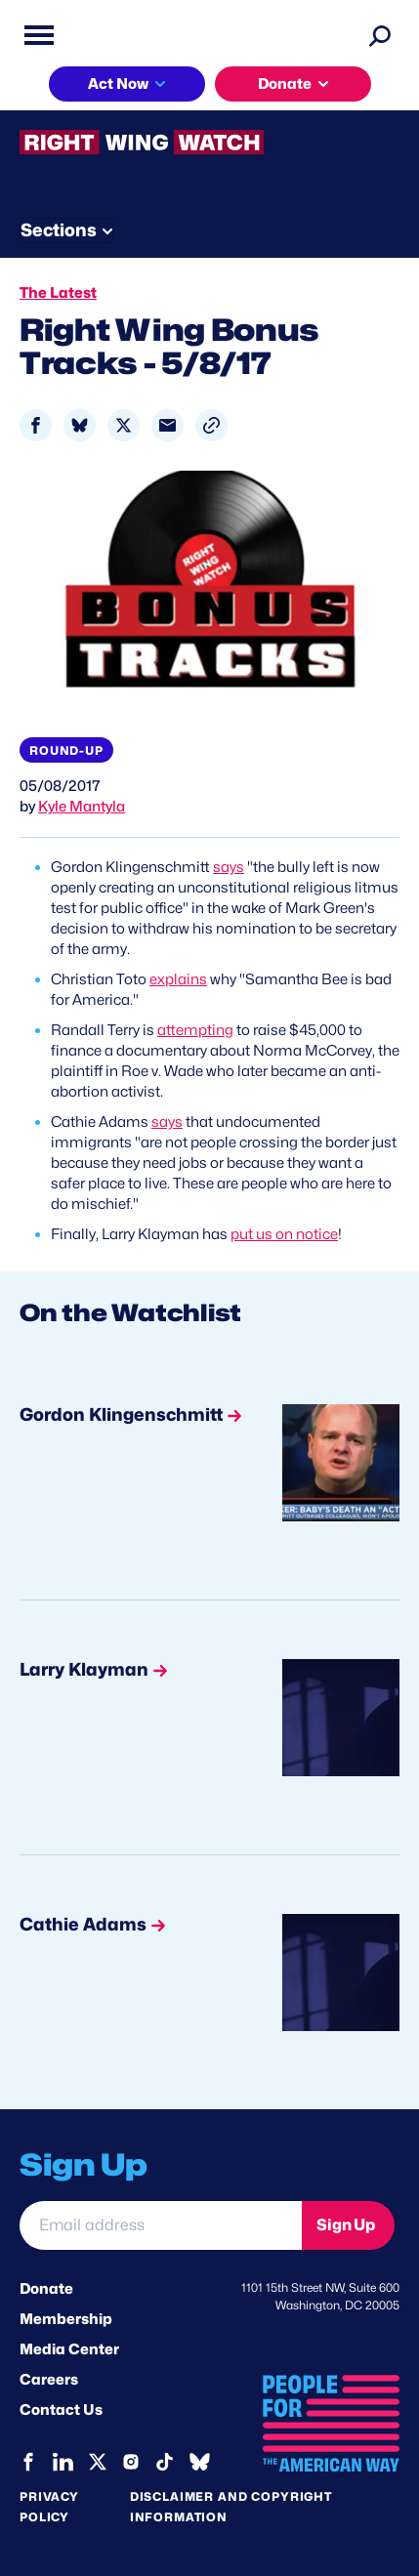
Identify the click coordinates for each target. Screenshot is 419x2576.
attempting (195, 1030)
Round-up (66, 750)
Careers (49, 2380)
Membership (66, 2319)
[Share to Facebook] (36, 425)
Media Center (69, 2349)
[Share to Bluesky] (79, 425)
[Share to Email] (167, 425)
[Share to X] (123, 425)
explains (178, 979)
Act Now (118, 84)
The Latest (58, 293)
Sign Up (345, 2225)
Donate (285, 84)
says (228, 867)
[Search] (379, 35)
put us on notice (284, 1234)
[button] (211, 425)
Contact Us (61, 2410)
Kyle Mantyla (81, 806)
